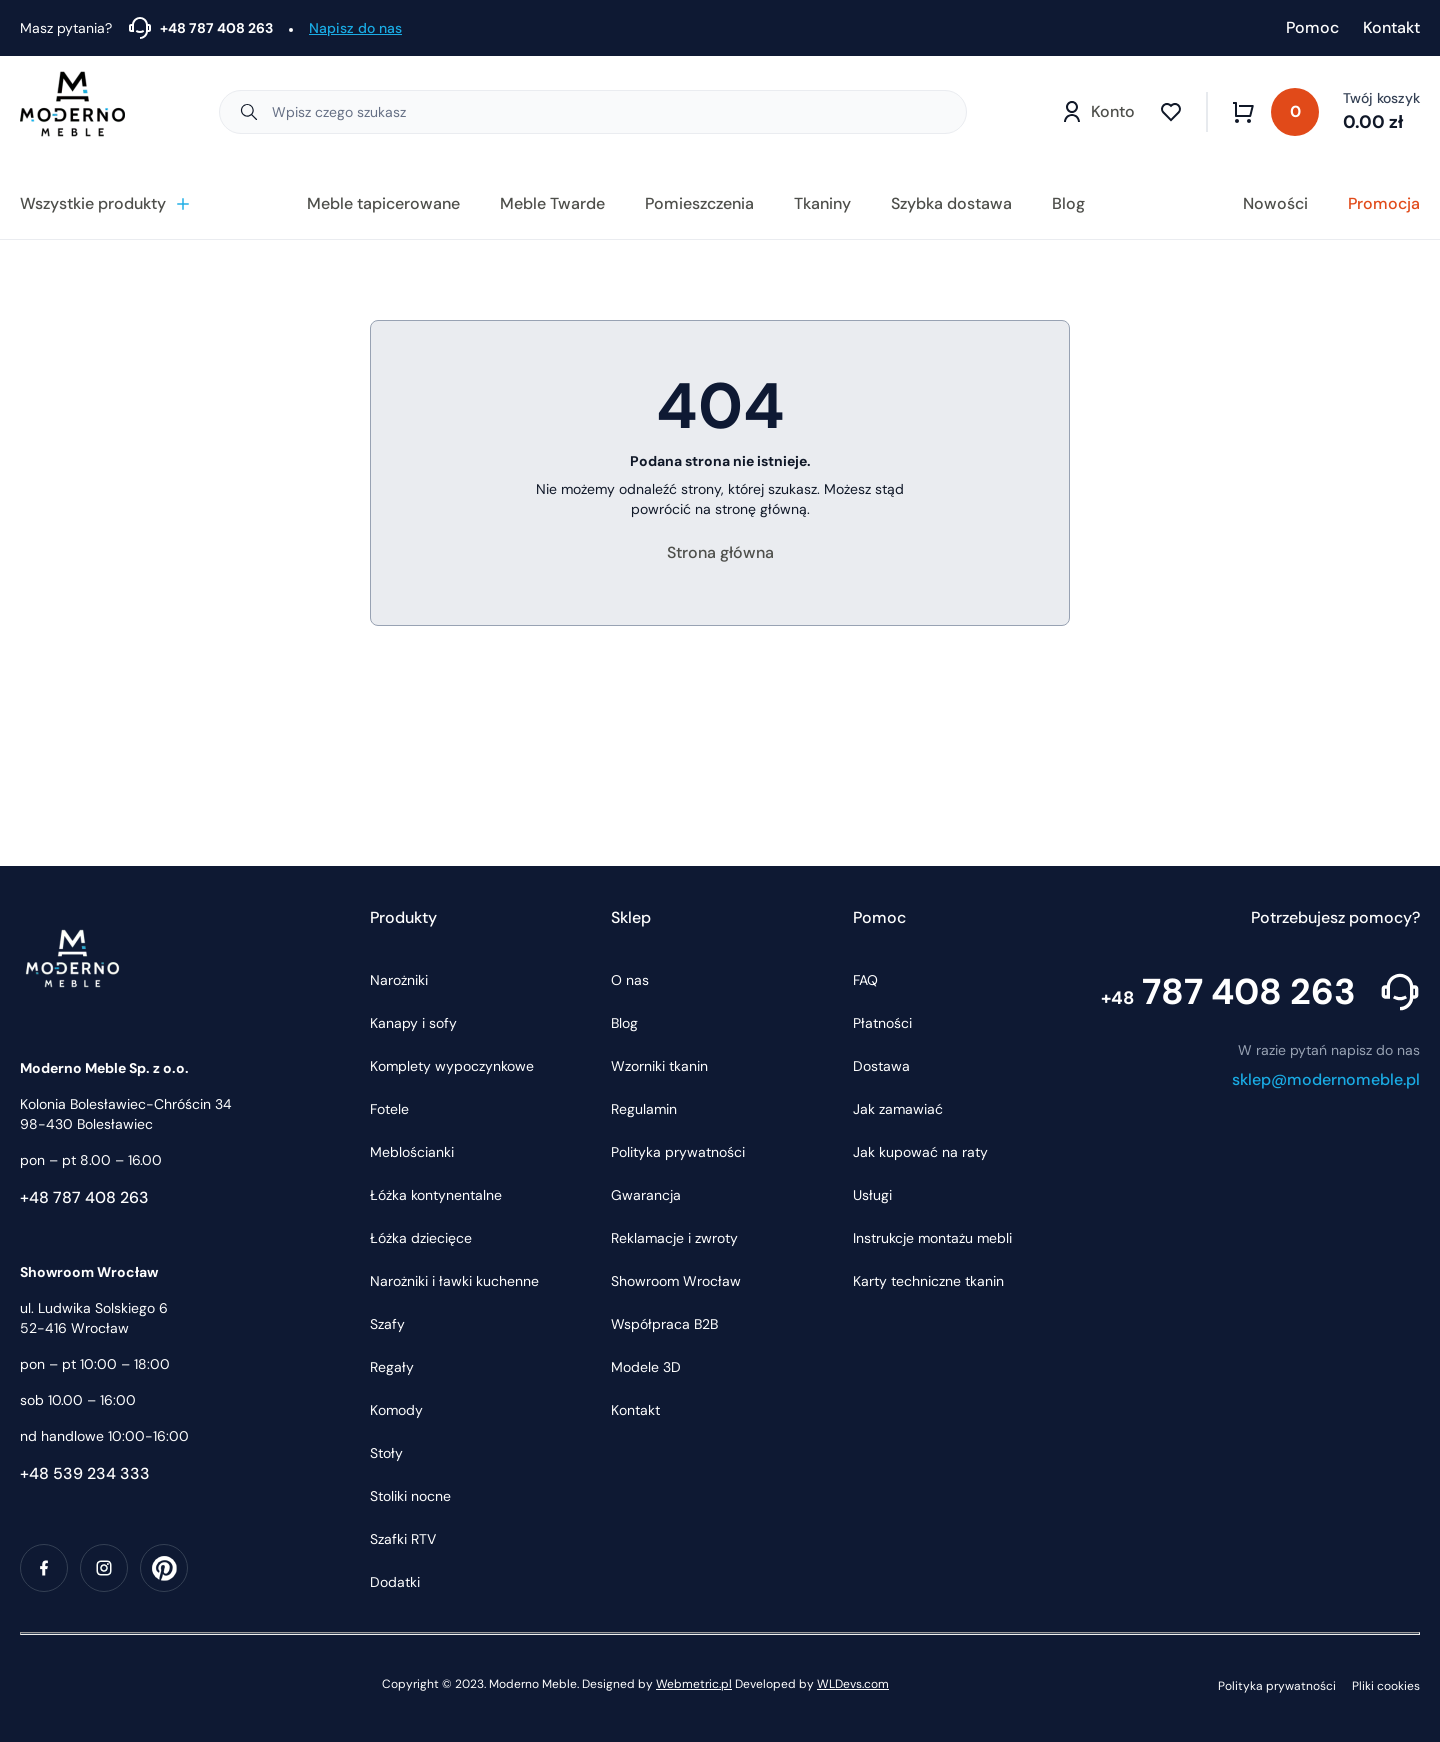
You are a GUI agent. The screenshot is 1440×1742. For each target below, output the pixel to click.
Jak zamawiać (898, 1109)
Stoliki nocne (410, 1496)
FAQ (865, 980)
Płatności (882, 1023)
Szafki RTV (403, 1539)
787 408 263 (1228, 992)
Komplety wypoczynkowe (452, 1066)
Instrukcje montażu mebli (932, 1238)
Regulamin (644, 1109)
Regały (392, 1367)
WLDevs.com (853, 1684)
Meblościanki (412, 1152)
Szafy (387, 1324)
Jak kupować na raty (920, 1152)
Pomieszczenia (699, 203)
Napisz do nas (355, 28)
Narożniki (399, 980)
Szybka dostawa (951, 203)
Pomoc (1312, 27)
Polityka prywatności (678, 1152)
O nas (630, 980)
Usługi (872, 1195)
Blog (1068, 203)
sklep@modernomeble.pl (1326, 1079)
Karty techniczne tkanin (928, 1281)
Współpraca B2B (664, 1324)
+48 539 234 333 (85, 1473)
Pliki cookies (1386, 1686)
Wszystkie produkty (106, 203)
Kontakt (1391, 27)
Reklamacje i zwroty (674, 1238)
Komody (396, 1410)
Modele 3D (646, 1367)
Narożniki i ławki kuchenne (454, 1281)
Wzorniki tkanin (659, 1066)
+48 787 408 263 (84, 1197)
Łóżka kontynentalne (436, 1195)
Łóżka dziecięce (421, 1238)
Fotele (389, 1109)
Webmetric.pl (694, 1684)
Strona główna (720, 552)
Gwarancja (646, 1195)
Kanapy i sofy (413, 1023)
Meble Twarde (552, 203)
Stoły (386, 1453)
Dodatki (395, 1582)
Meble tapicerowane (383, 203)
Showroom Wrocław (676, 1281)
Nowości (1275, 203)
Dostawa (881, 1066)
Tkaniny (822, 203)
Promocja (1384, 203)
